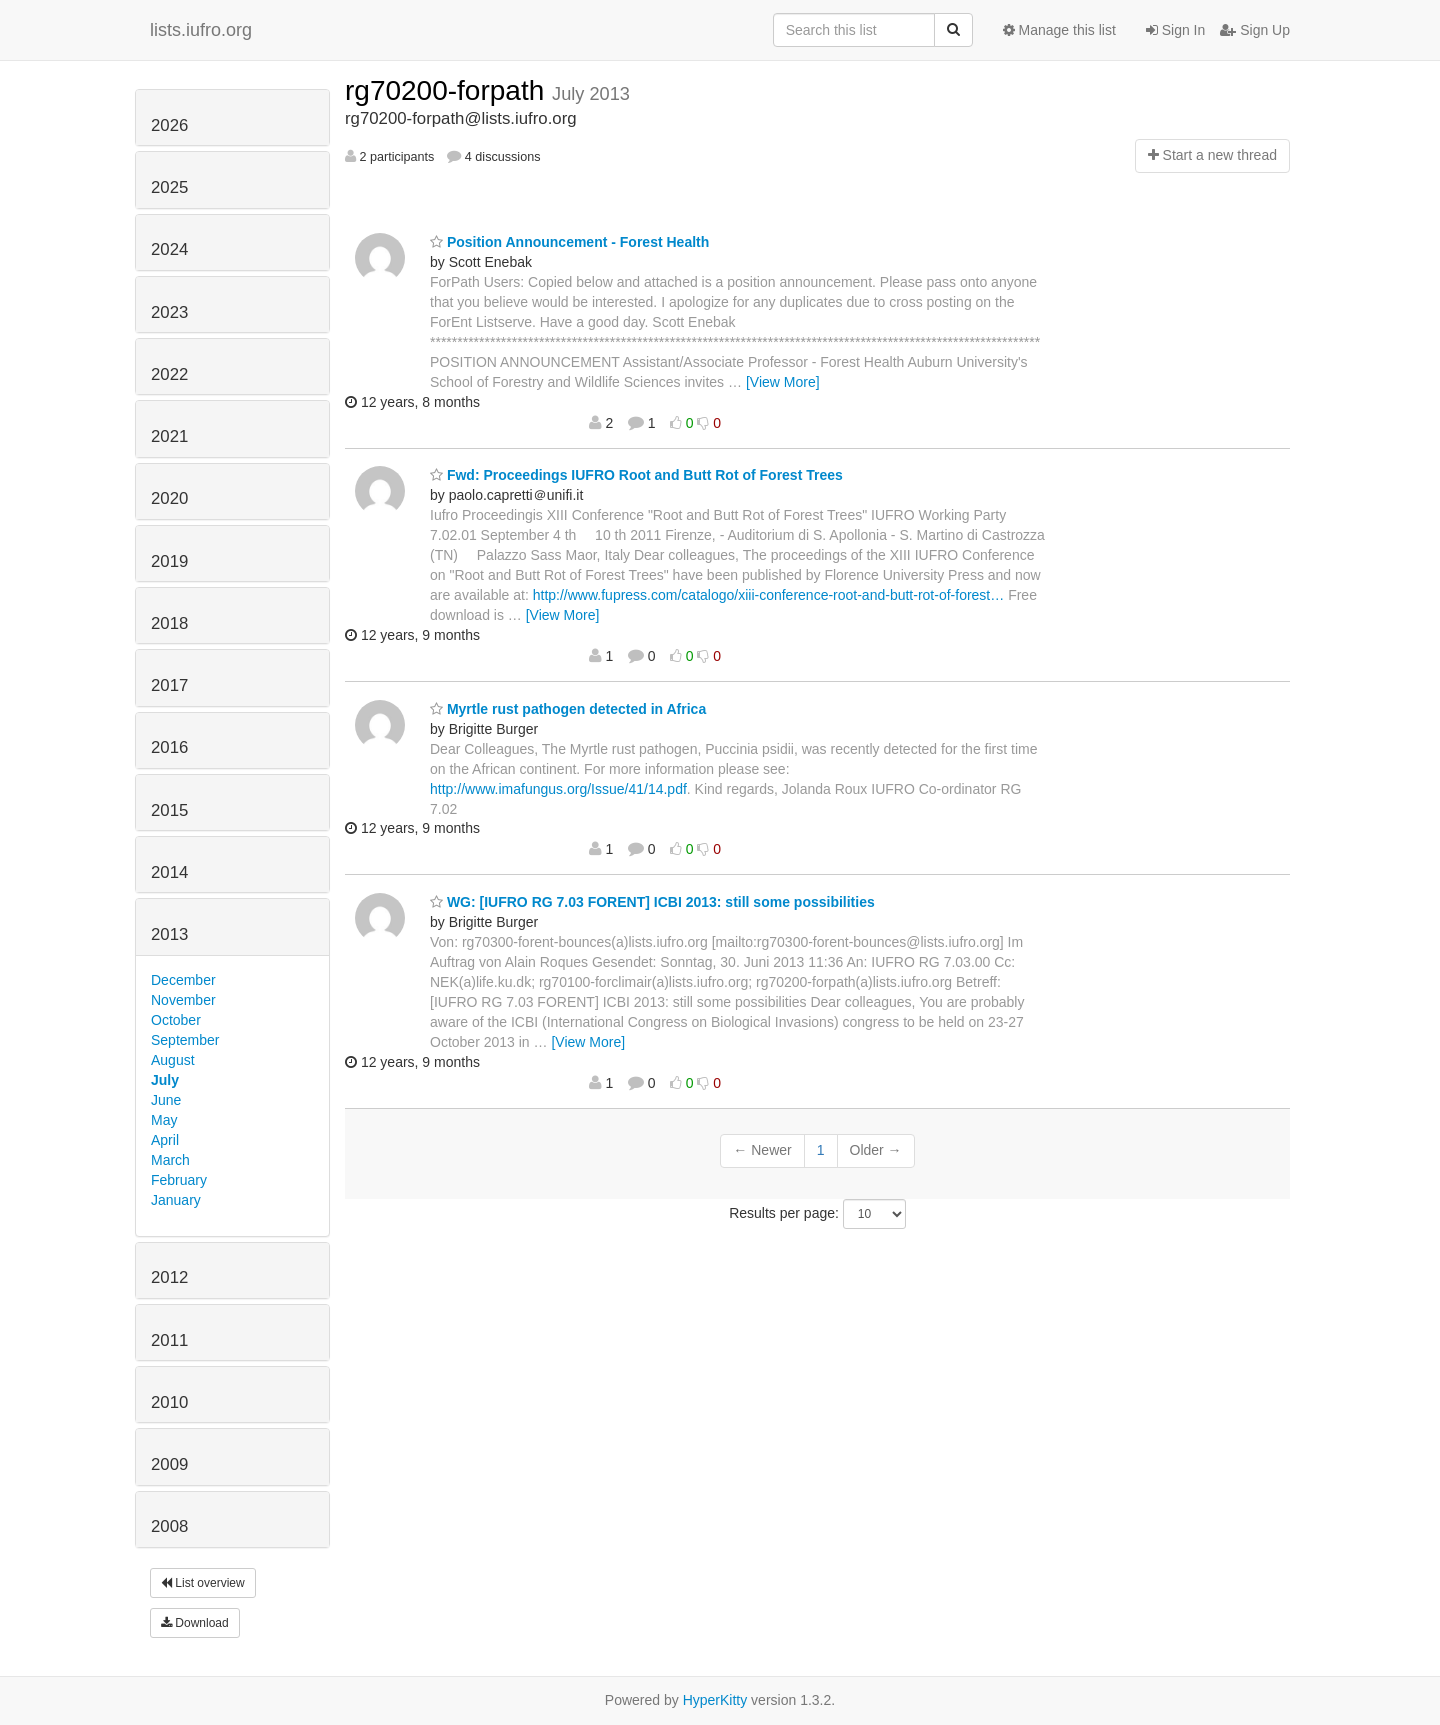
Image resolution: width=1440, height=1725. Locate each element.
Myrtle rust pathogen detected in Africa (568, 709)
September (185, 1040)
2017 (169, 685)
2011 (169, 1340)
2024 (169, 249)
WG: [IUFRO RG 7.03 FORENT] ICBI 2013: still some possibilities (652, 902)
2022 (169, 374)
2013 (169, 934)
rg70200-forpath (448, 90)
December (183, 980)
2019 (169, 561)
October (176, 1020)
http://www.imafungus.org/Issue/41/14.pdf (558, 789)
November (183, 1000)
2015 (169, 810)
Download (195, 1623)
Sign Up (1255, 30)
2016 (169, 747)
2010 (169, 1402)
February (179, 1180)
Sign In (1175, 30)
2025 (169, 187)
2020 (169, 498)
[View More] (783, 382)
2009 (169, 1464)
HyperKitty (715, 1700)
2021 (169, 436)
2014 (169, 872)
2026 (169, 125)
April (165, 1140)
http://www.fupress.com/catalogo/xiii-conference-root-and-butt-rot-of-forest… (769, 595)
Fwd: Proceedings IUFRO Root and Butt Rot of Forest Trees (636, 475)
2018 (169, 623)
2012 (169, 1277)
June (166, 1100)
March (170, 1160)
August (173, 1060)
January (176, 1200)
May (164, 1120)
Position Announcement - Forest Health (569, 242)
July (165, 1080)
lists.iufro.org (201, 30)
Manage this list (1059, 30)
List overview (203, 1583)
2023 (169, 312)
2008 (169, 1526)
